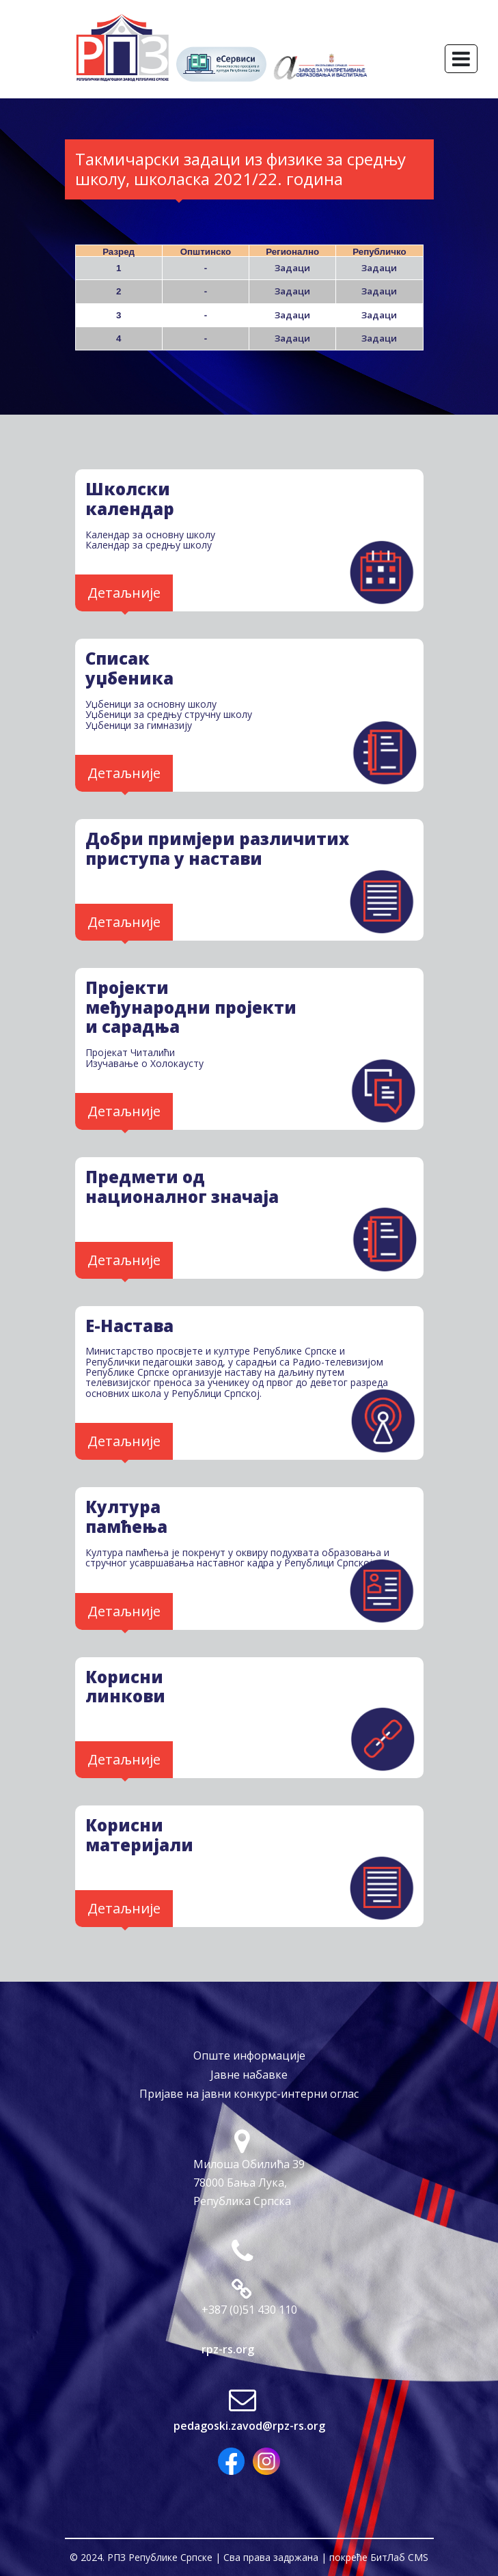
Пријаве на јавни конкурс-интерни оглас (249, 2093)
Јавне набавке (249, 2074)
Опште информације (249, 2055)
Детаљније (124, 592)
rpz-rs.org (228, 2349)
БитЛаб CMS (399, 2557)
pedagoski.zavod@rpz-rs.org (249, 2425)
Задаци (292, 268)
